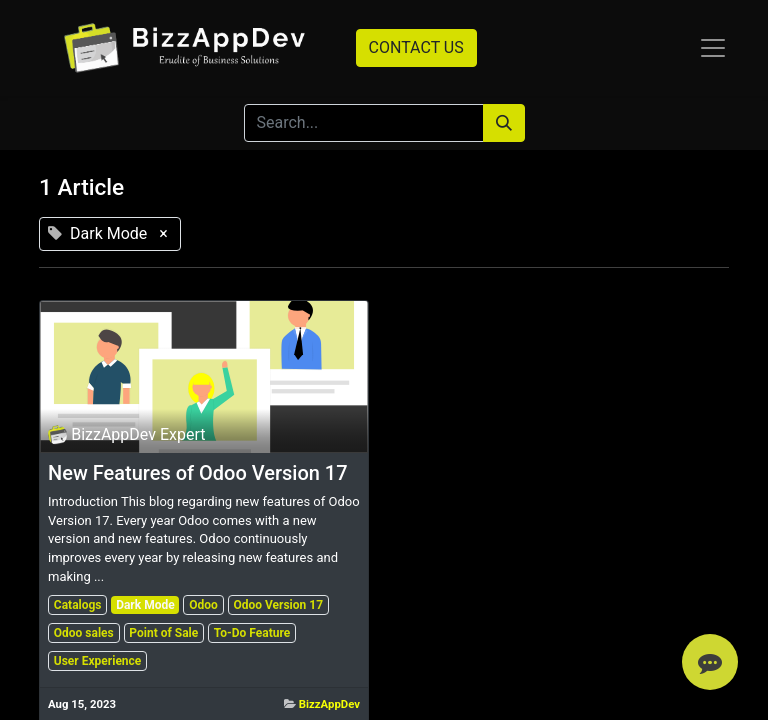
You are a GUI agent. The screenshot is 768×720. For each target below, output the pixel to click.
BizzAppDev (329, 704)
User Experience (98, 661)
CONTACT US (416, 47)
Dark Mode (145, 605)
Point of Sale (163, 633)
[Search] (504, 123)
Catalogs (78, 605)
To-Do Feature (252, 633)
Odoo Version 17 (278, 605)
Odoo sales (84, 633)
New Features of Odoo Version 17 (198, 473)
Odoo (203, 605)
